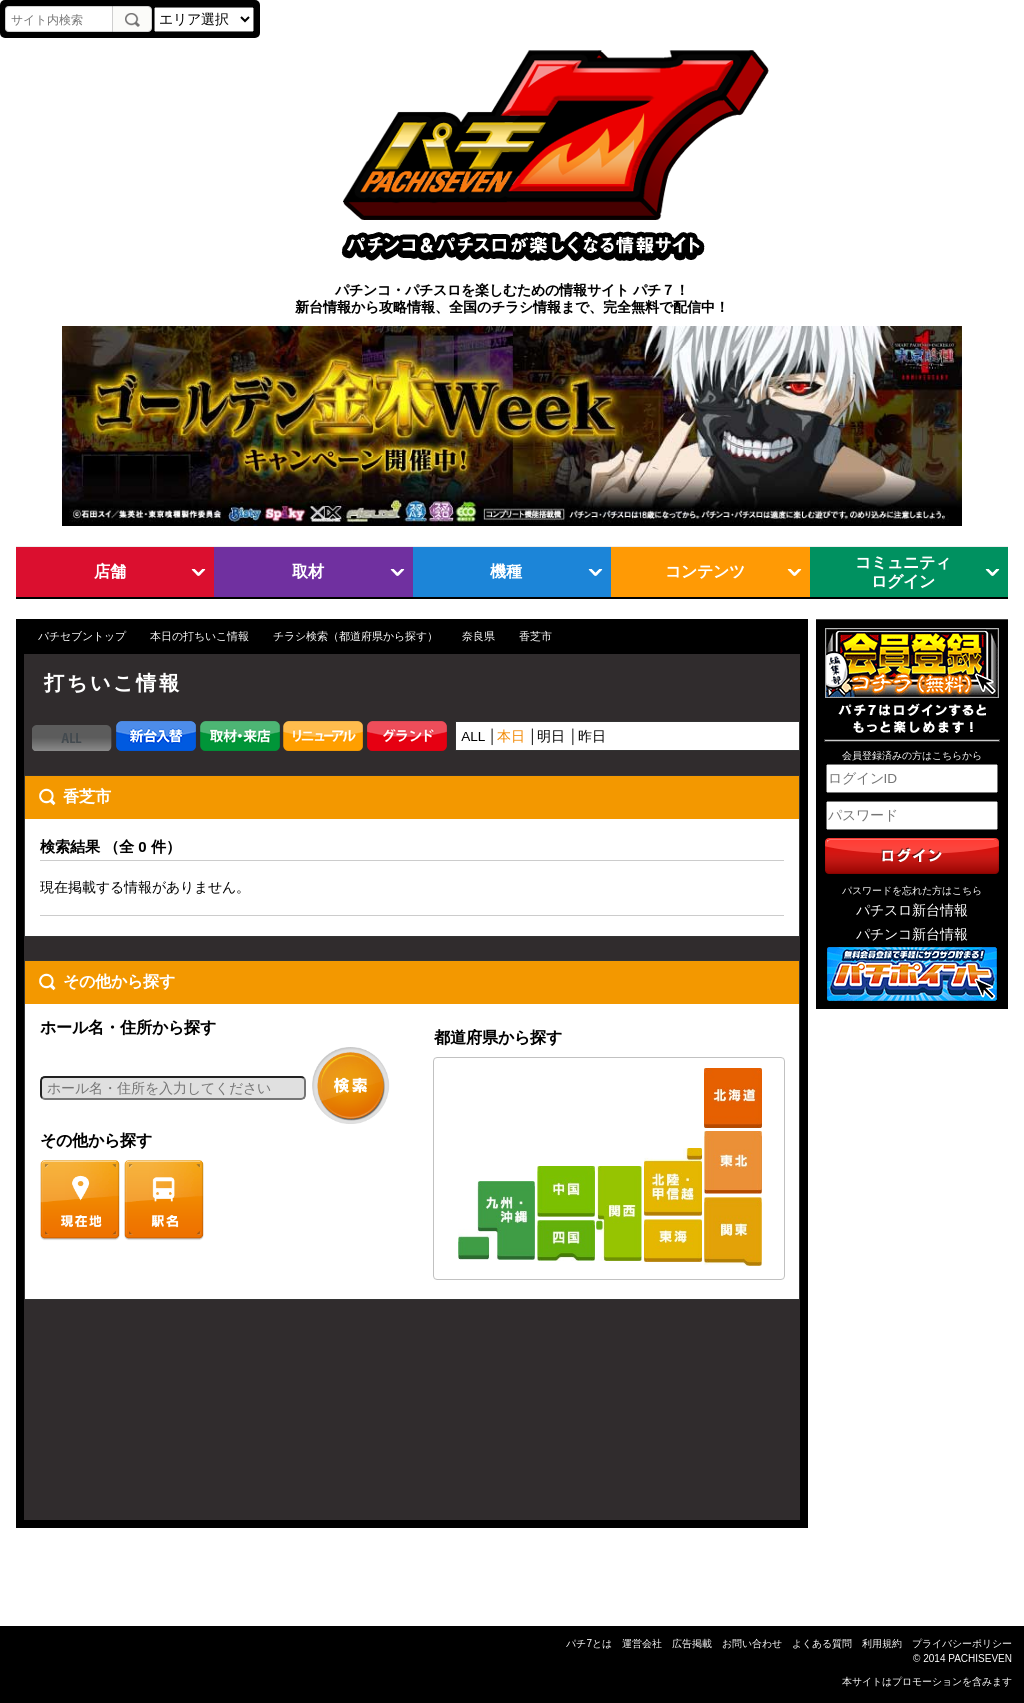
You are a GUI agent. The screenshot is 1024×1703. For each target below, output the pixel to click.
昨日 (592, 736)
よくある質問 (822, 1643)
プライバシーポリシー (962, 1643)
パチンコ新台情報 (912, 934)
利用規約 (882, 1643)
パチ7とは (589, 1643)
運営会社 (642, 1643)
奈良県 (478, 636)
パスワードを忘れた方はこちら (912, 890)
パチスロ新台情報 (912, 910)
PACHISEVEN (980, 1658)
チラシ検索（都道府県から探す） (355, 636)
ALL (473, 736)
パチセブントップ (82, 636)
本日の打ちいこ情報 (199, 636)
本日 (511, 736)
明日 (551, 736)
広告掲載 (692, 1643)
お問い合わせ (752, 1643)
